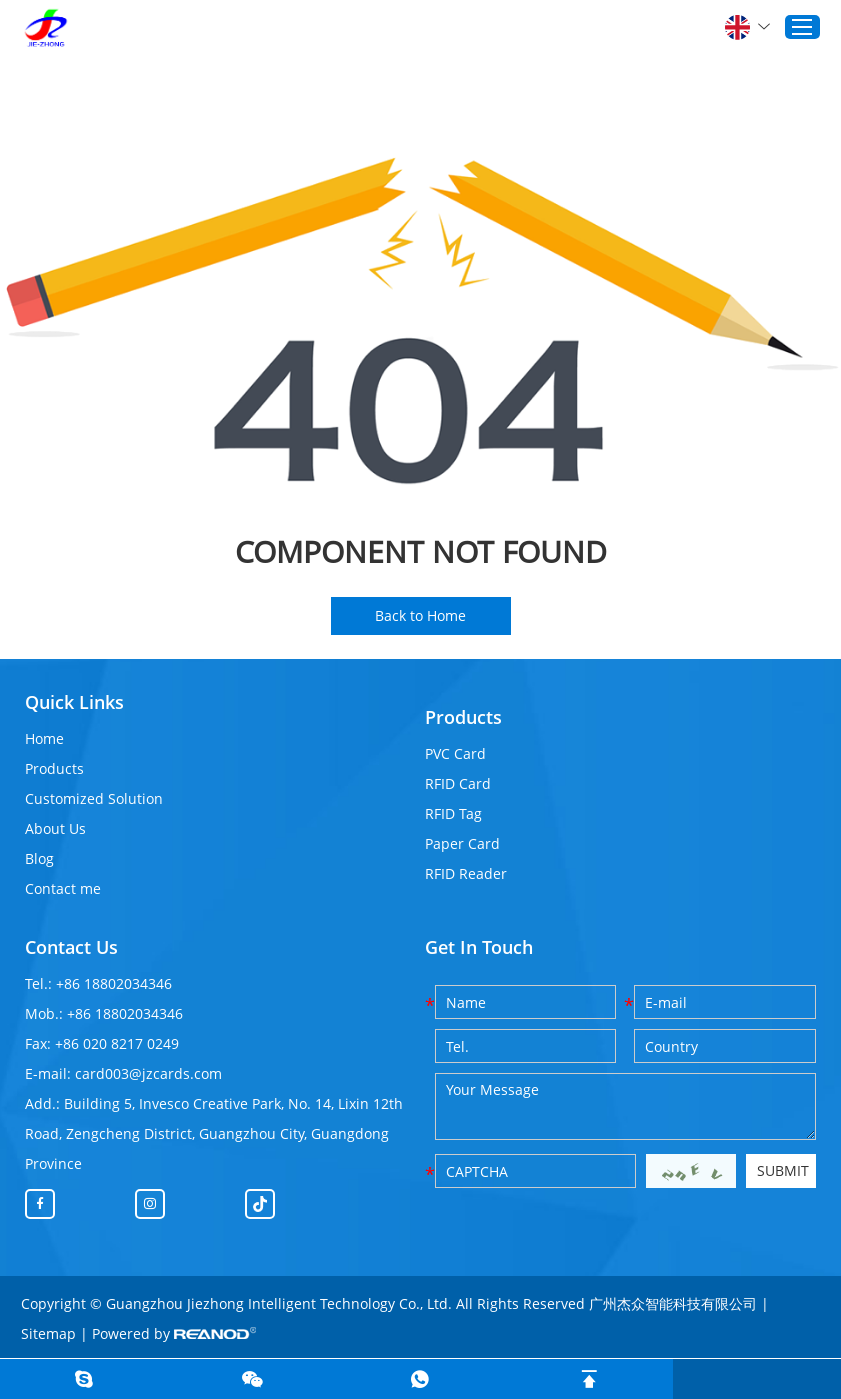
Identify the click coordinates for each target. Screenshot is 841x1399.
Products (54, 768)
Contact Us (71, 947)
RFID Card (458, 783)
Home (44, 738)
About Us (55, 828)
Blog (39, 858)
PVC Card (455, 753)
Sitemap (48, 1333)
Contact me (63, 888)
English (747, 27)
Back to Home (420, 615)
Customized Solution (94, 798)
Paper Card (462, 843)
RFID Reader (466, 873)
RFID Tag (453, 813)
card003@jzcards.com (148, 1073)
